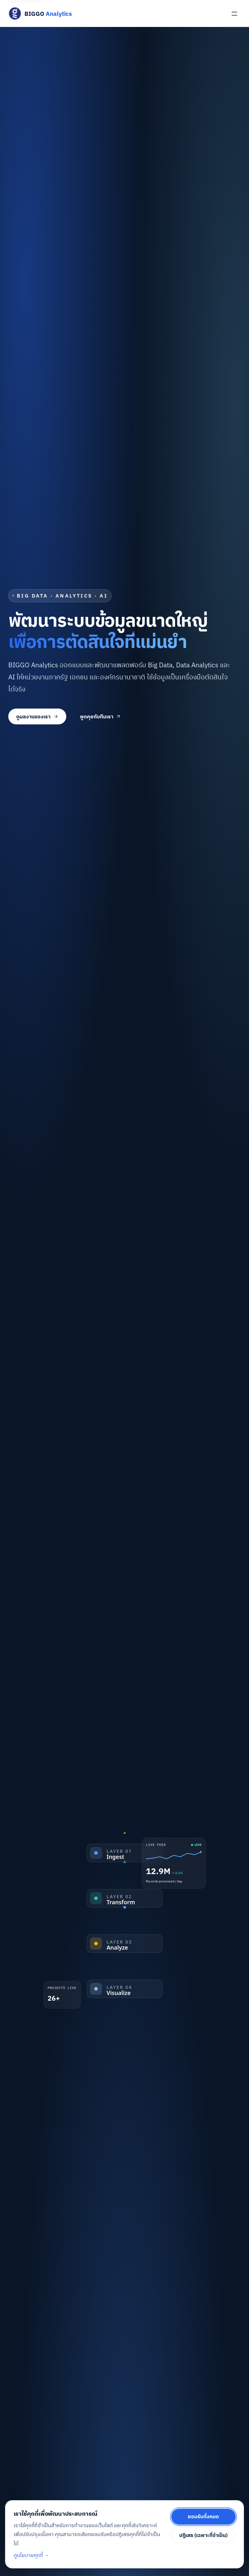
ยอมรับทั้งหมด (203, 2516)
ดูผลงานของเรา (37, 716)
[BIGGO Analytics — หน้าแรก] (40, 13)
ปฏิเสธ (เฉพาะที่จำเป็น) (203, 2535)
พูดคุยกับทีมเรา (100, 716)
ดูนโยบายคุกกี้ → (31, 2555)
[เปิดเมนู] (234, 13)
